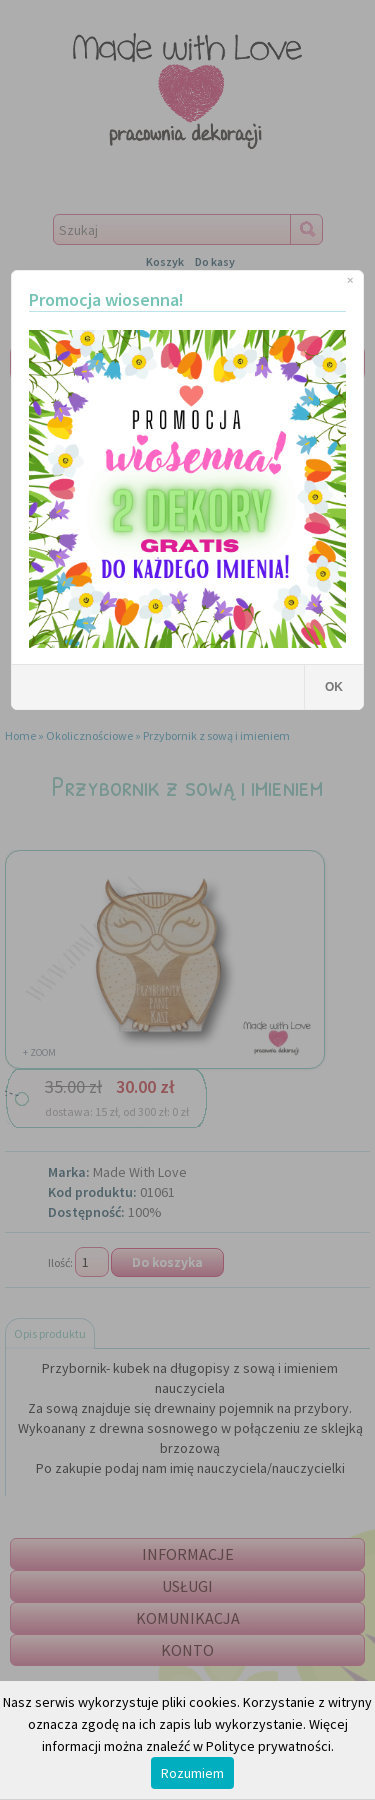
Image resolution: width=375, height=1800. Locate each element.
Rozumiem (192, 1773)
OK (334, 687)
